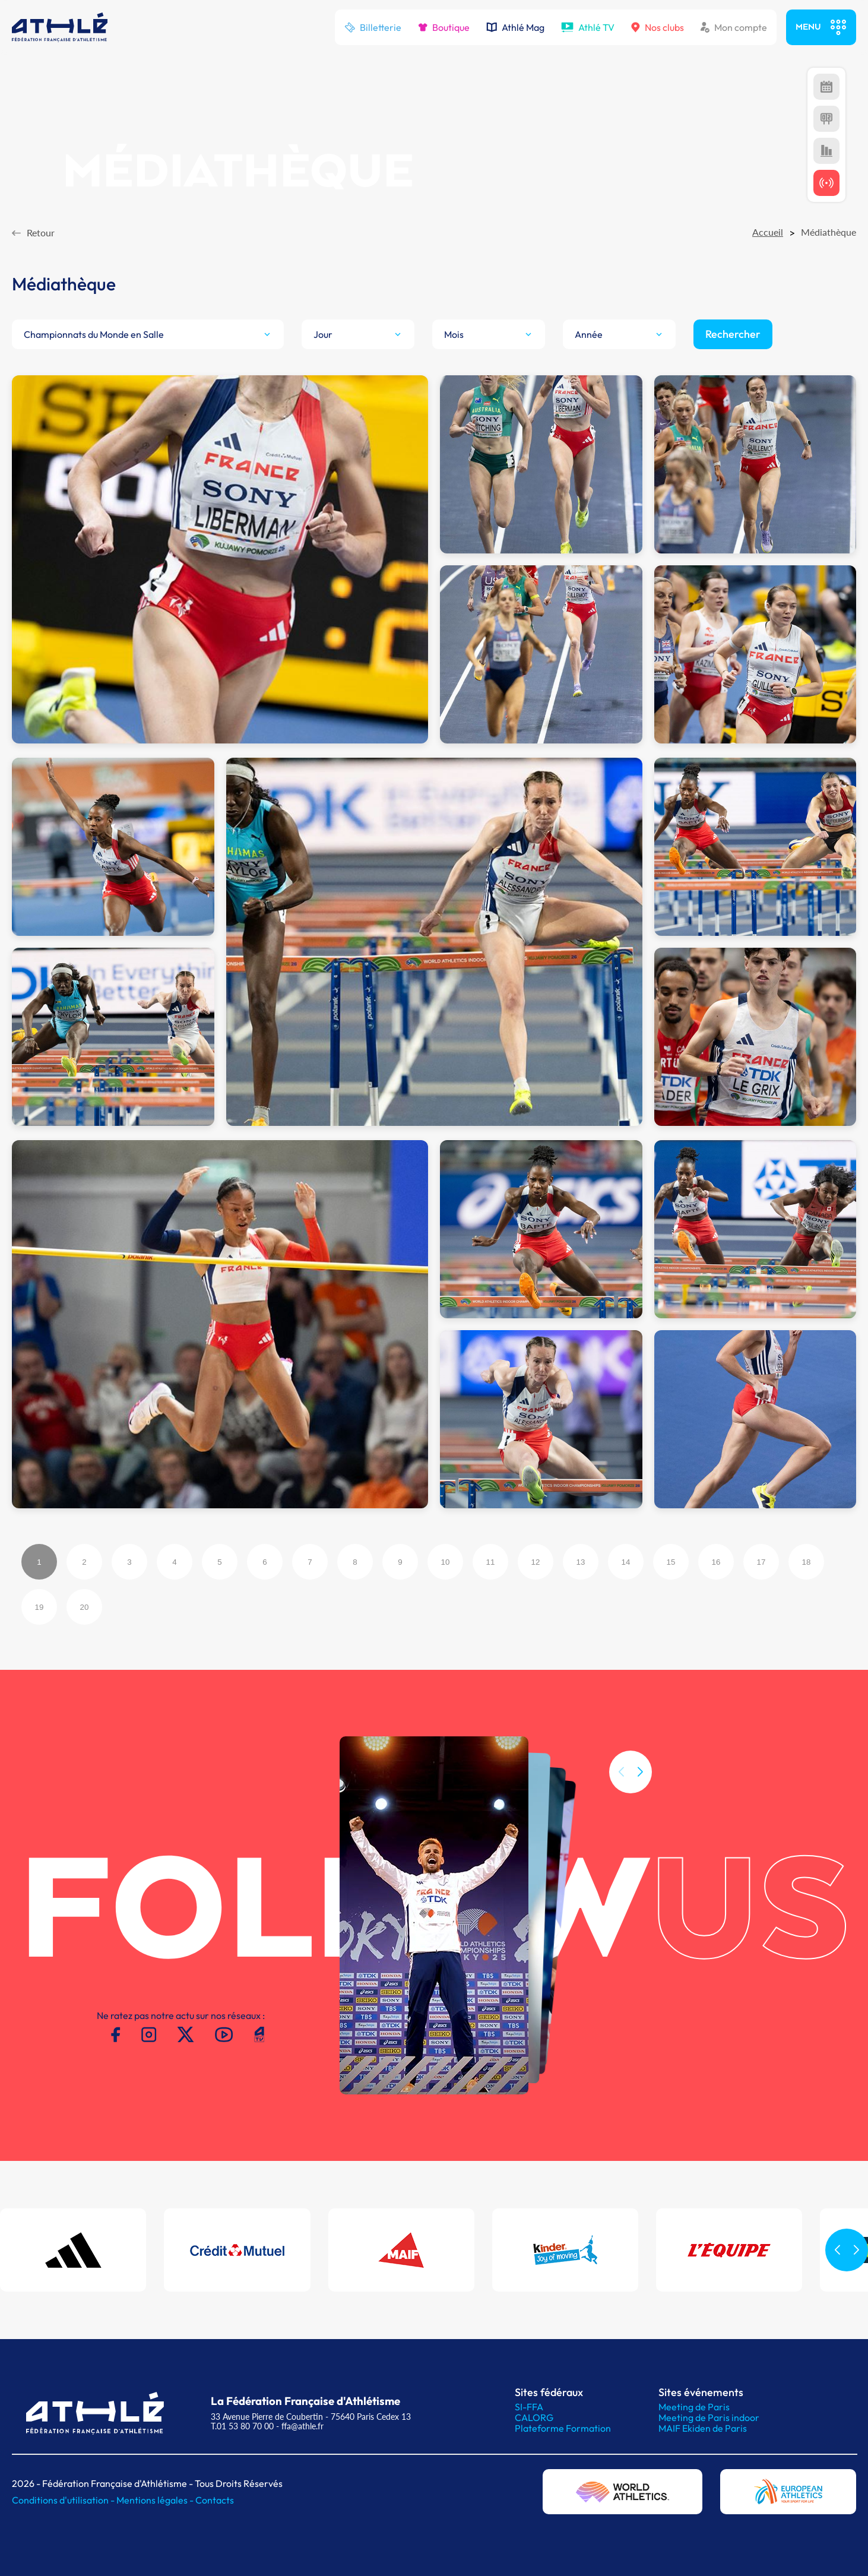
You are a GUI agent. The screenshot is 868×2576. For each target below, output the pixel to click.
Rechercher (733, 334)
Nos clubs (657, 27)
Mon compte (734, 27)
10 (445, 1562)
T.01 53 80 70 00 (242, 2426)
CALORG (534, 2417)
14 (626, 1562)
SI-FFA (529, 2407)
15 (671, 1562)
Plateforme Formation (563, 2428)
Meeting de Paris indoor (708, 2417)
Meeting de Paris (694, 2407)
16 (716, 1562)
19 (39, 1607)
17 (761, 1562)
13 (580, 1562)
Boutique (444, 27)
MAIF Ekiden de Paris (702, 2428)
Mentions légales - (155, 2500)
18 (806, 1562)
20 (84, 1607)
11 (490, 1562)
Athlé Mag (515, 27)
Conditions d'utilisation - (64, 2500)
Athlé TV (587, 27)
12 (535, 1562)
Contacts (214, 2500)
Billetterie (372, 27)
